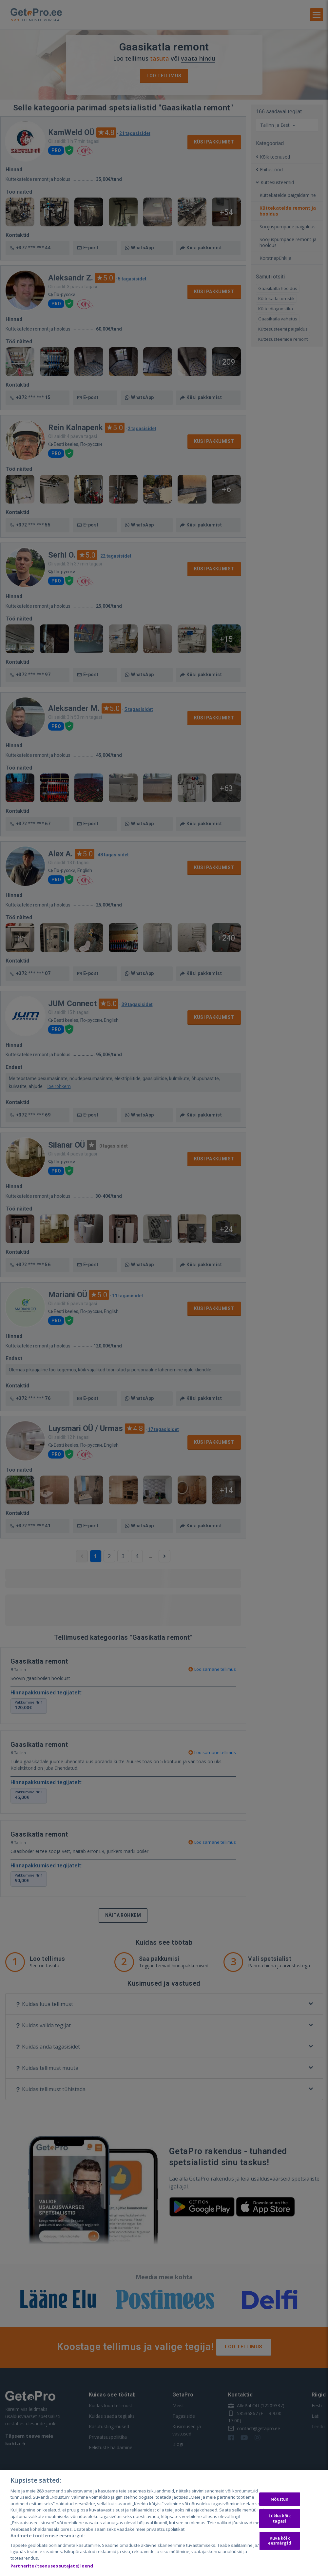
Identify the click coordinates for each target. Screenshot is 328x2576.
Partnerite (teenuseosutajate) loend (51, 2566)
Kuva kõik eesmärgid (279, 2540)
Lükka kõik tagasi (280, 2518)
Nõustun (279, 2499)
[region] (164, 2523)
